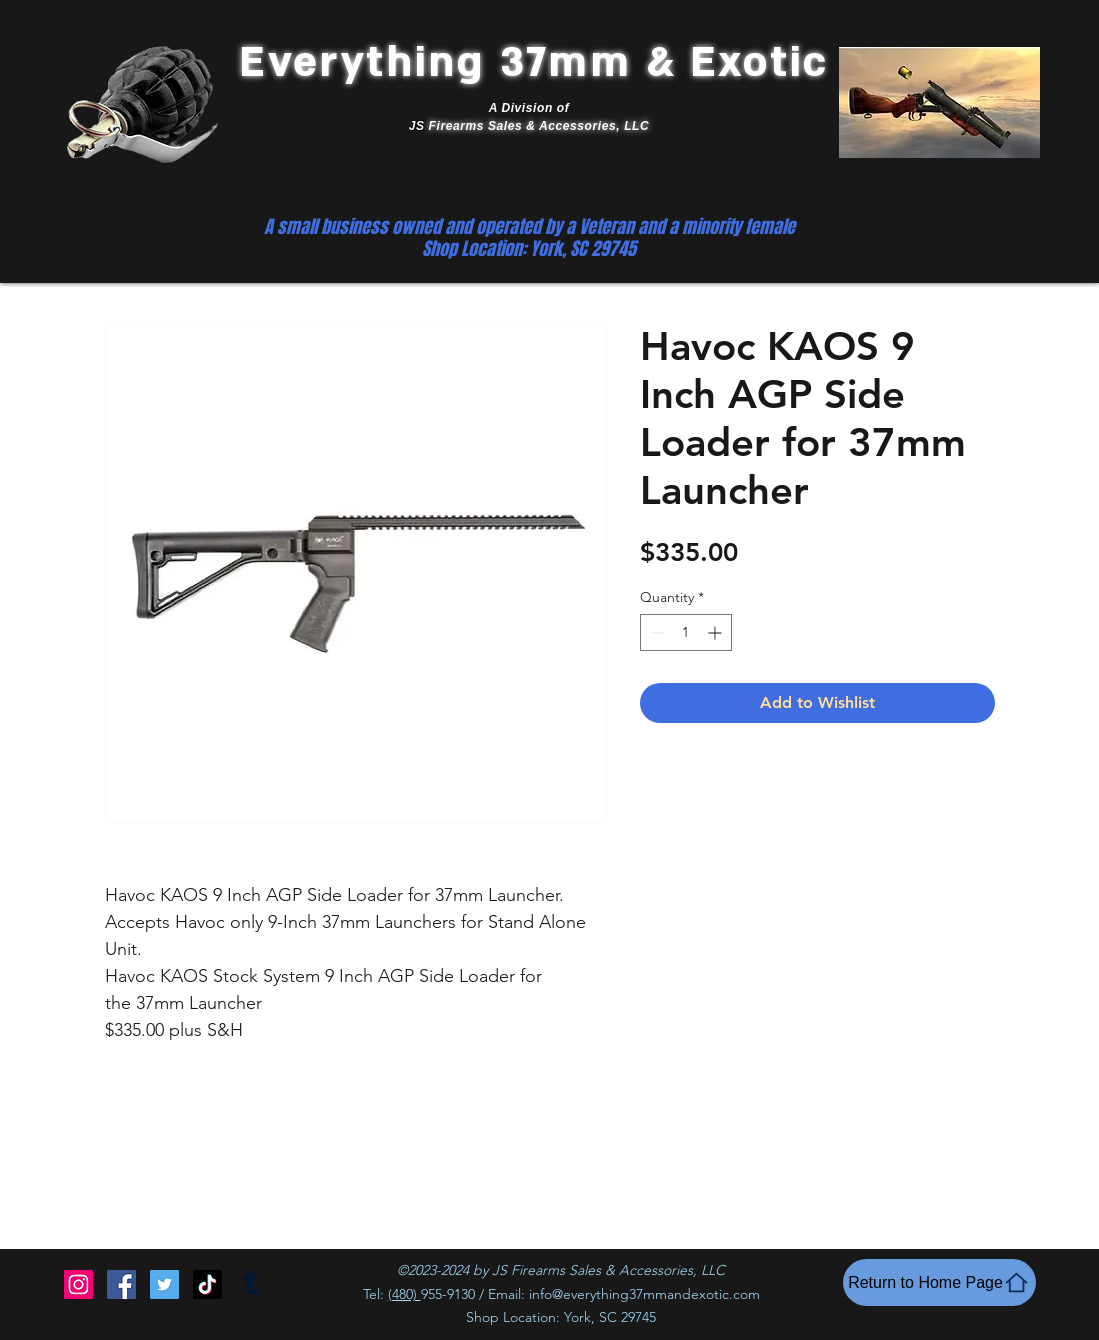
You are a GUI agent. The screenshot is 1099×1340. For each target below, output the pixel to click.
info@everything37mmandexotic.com (644, 1294)
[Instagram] (78, 1284)
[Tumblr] (250, 1284)
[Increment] (716, 632)
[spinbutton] (686, 632)
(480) (404, 1294)
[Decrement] (655, 632)
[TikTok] (207, 1284)
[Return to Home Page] (939, 1282)
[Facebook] (121, 1284)
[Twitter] (164, 1284)
